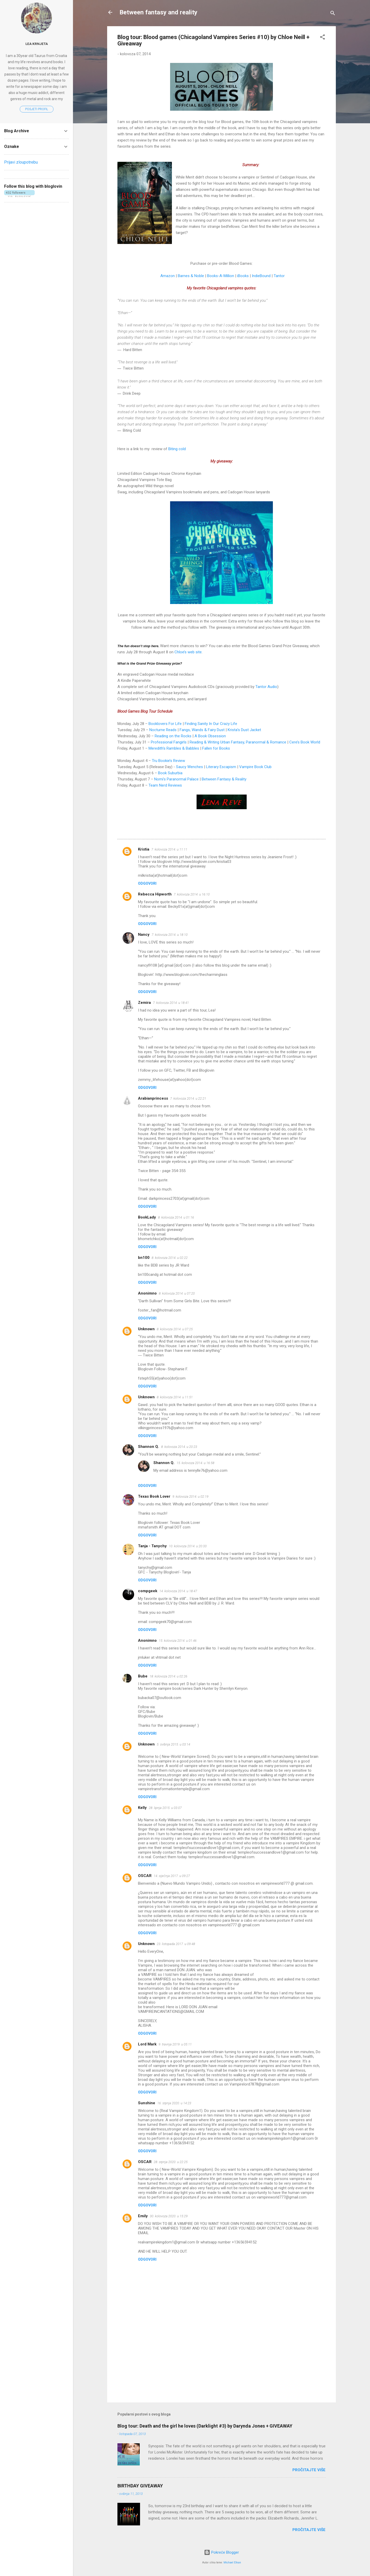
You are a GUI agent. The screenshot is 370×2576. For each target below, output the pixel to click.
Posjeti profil (36, 109)
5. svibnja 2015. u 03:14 (173, 1744)
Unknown (146, 1329)
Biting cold (177, 449)
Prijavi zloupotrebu (21, 162)
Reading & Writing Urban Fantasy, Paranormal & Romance (238, 742)
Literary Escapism (221, 767)
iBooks (243, 275)
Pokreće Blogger (221, 2552)
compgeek (147, 1591)
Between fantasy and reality (158, 12)
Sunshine (146, 2103)
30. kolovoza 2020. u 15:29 (169, 2216)
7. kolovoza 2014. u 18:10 (170, 935)
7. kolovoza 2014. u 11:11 (169, 849)
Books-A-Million (220, 275)
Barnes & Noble (191, 275)
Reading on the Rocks (173, 736)
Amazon (167, 275)
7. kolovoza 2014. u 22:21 (188, 1098)
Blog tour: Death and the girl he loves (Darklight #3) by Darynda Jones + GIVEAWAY (204, 2426)
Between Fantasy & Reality (224, 779)
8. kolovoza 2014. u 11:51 (175, 1397)
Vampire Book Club (255, 767)
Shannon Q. (148, 1446)
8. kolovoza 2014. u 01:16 (176, 1217)
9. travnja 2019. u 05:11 (175, 2044)
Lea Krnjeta (36, 44)
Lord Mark (147, 2044)
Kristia (143, 849)
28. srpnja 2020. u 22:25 (171, 2162)
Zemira (144, 1002)
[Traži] (333, 14)
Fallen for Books (216, 748)
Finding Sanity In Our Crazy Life (211, 723)
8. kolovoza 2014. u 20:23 (179, 1447)
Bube (142, 1676)
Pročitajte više (309, 2470)
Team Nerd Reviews (165, 785)
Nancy (144, 934)
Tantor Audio (266, 686)
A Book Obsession (210, 736)
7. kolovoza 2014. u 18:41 (171, 1003)
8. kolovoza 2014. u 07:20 (177, 1293)
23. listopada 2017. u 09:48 (176, 1944)
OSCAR (145, 1875)
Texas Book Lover (154, 1496)
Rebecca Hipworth (155, 894)
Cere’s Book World (304, 742)
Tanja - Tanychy (152, 1546)
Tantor (279, 275)
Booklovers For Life (165, 723)
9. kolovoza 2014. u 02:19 (190, 1496)
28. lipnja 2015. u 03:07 (165, 1808)
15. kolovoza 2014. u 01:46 (178, 1641)
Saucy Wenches (189, 767)
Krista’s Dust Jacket (244, 730)
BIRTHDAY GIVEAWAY (140, 2485)
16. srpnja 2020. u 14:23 (174, 2103)
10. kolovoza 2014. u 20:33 (188, 1546)
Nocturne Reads (163, 730)
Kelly (142, 1807)
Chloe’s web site (188, 652)
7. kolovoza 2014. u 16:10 (192, 894)
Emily (143, 2216)
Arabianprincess (153, 1098)
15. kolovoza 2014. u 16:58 (195, 1463)
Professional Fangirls (169, 742)
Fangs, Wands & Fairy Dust (202, 730)
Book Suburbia (170, 773)
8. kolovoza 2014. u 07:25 (175, 1329)
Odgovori (147, 883)
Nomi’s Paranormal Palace (176, 779)
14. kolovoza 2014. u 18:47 (178, 1591)
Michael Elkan (232, 2562)
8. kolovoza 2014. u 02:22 (170, 1258)
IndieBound (261, 275)
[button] (322, 38)
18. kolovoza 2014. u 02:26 (168, 1676)
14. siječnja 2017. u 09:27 (172, 1876)
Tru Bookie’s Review (168, 760)
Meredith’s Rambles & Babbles (174, 748)
